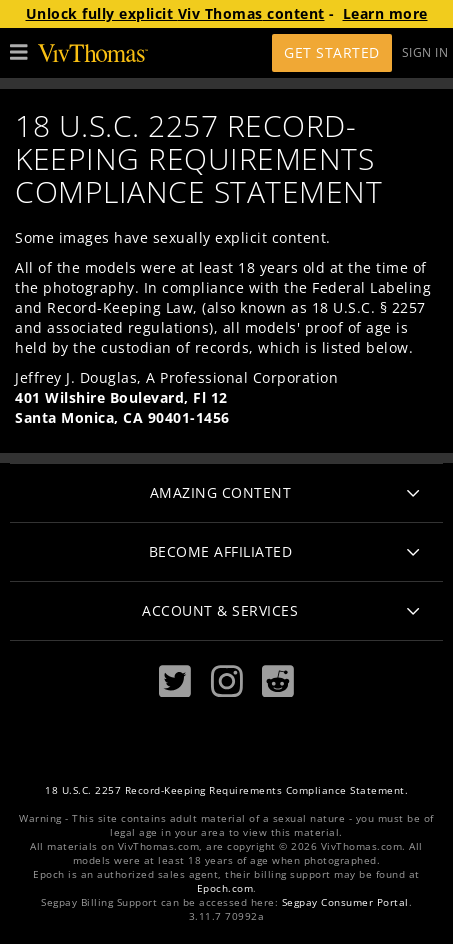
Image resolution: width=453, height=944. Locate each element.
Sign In (425, 52)
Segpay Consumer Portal (345, 902)
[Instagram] (227, 681)
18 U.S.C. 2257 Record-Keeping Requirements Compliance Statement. (226, 790)
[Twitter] (175, 681)
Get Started (332, 52)
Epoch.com (225, 888)
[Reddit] (278, 681)
